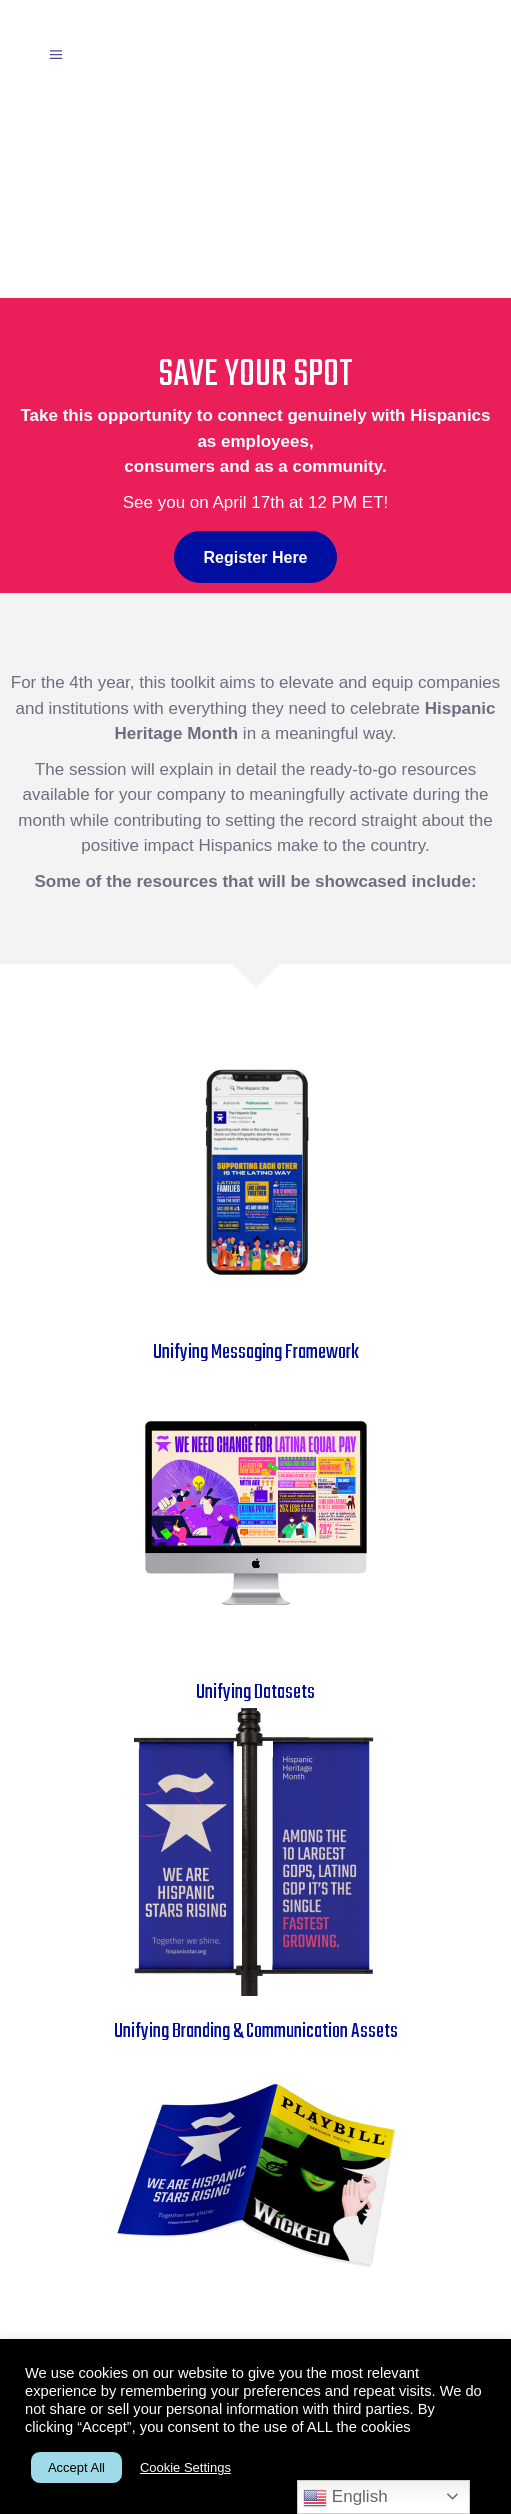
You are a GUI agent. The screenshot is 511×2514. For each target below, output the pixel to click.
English (345, 2498)
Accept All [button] (76, 2467)
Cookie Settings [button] (185, 2467)
